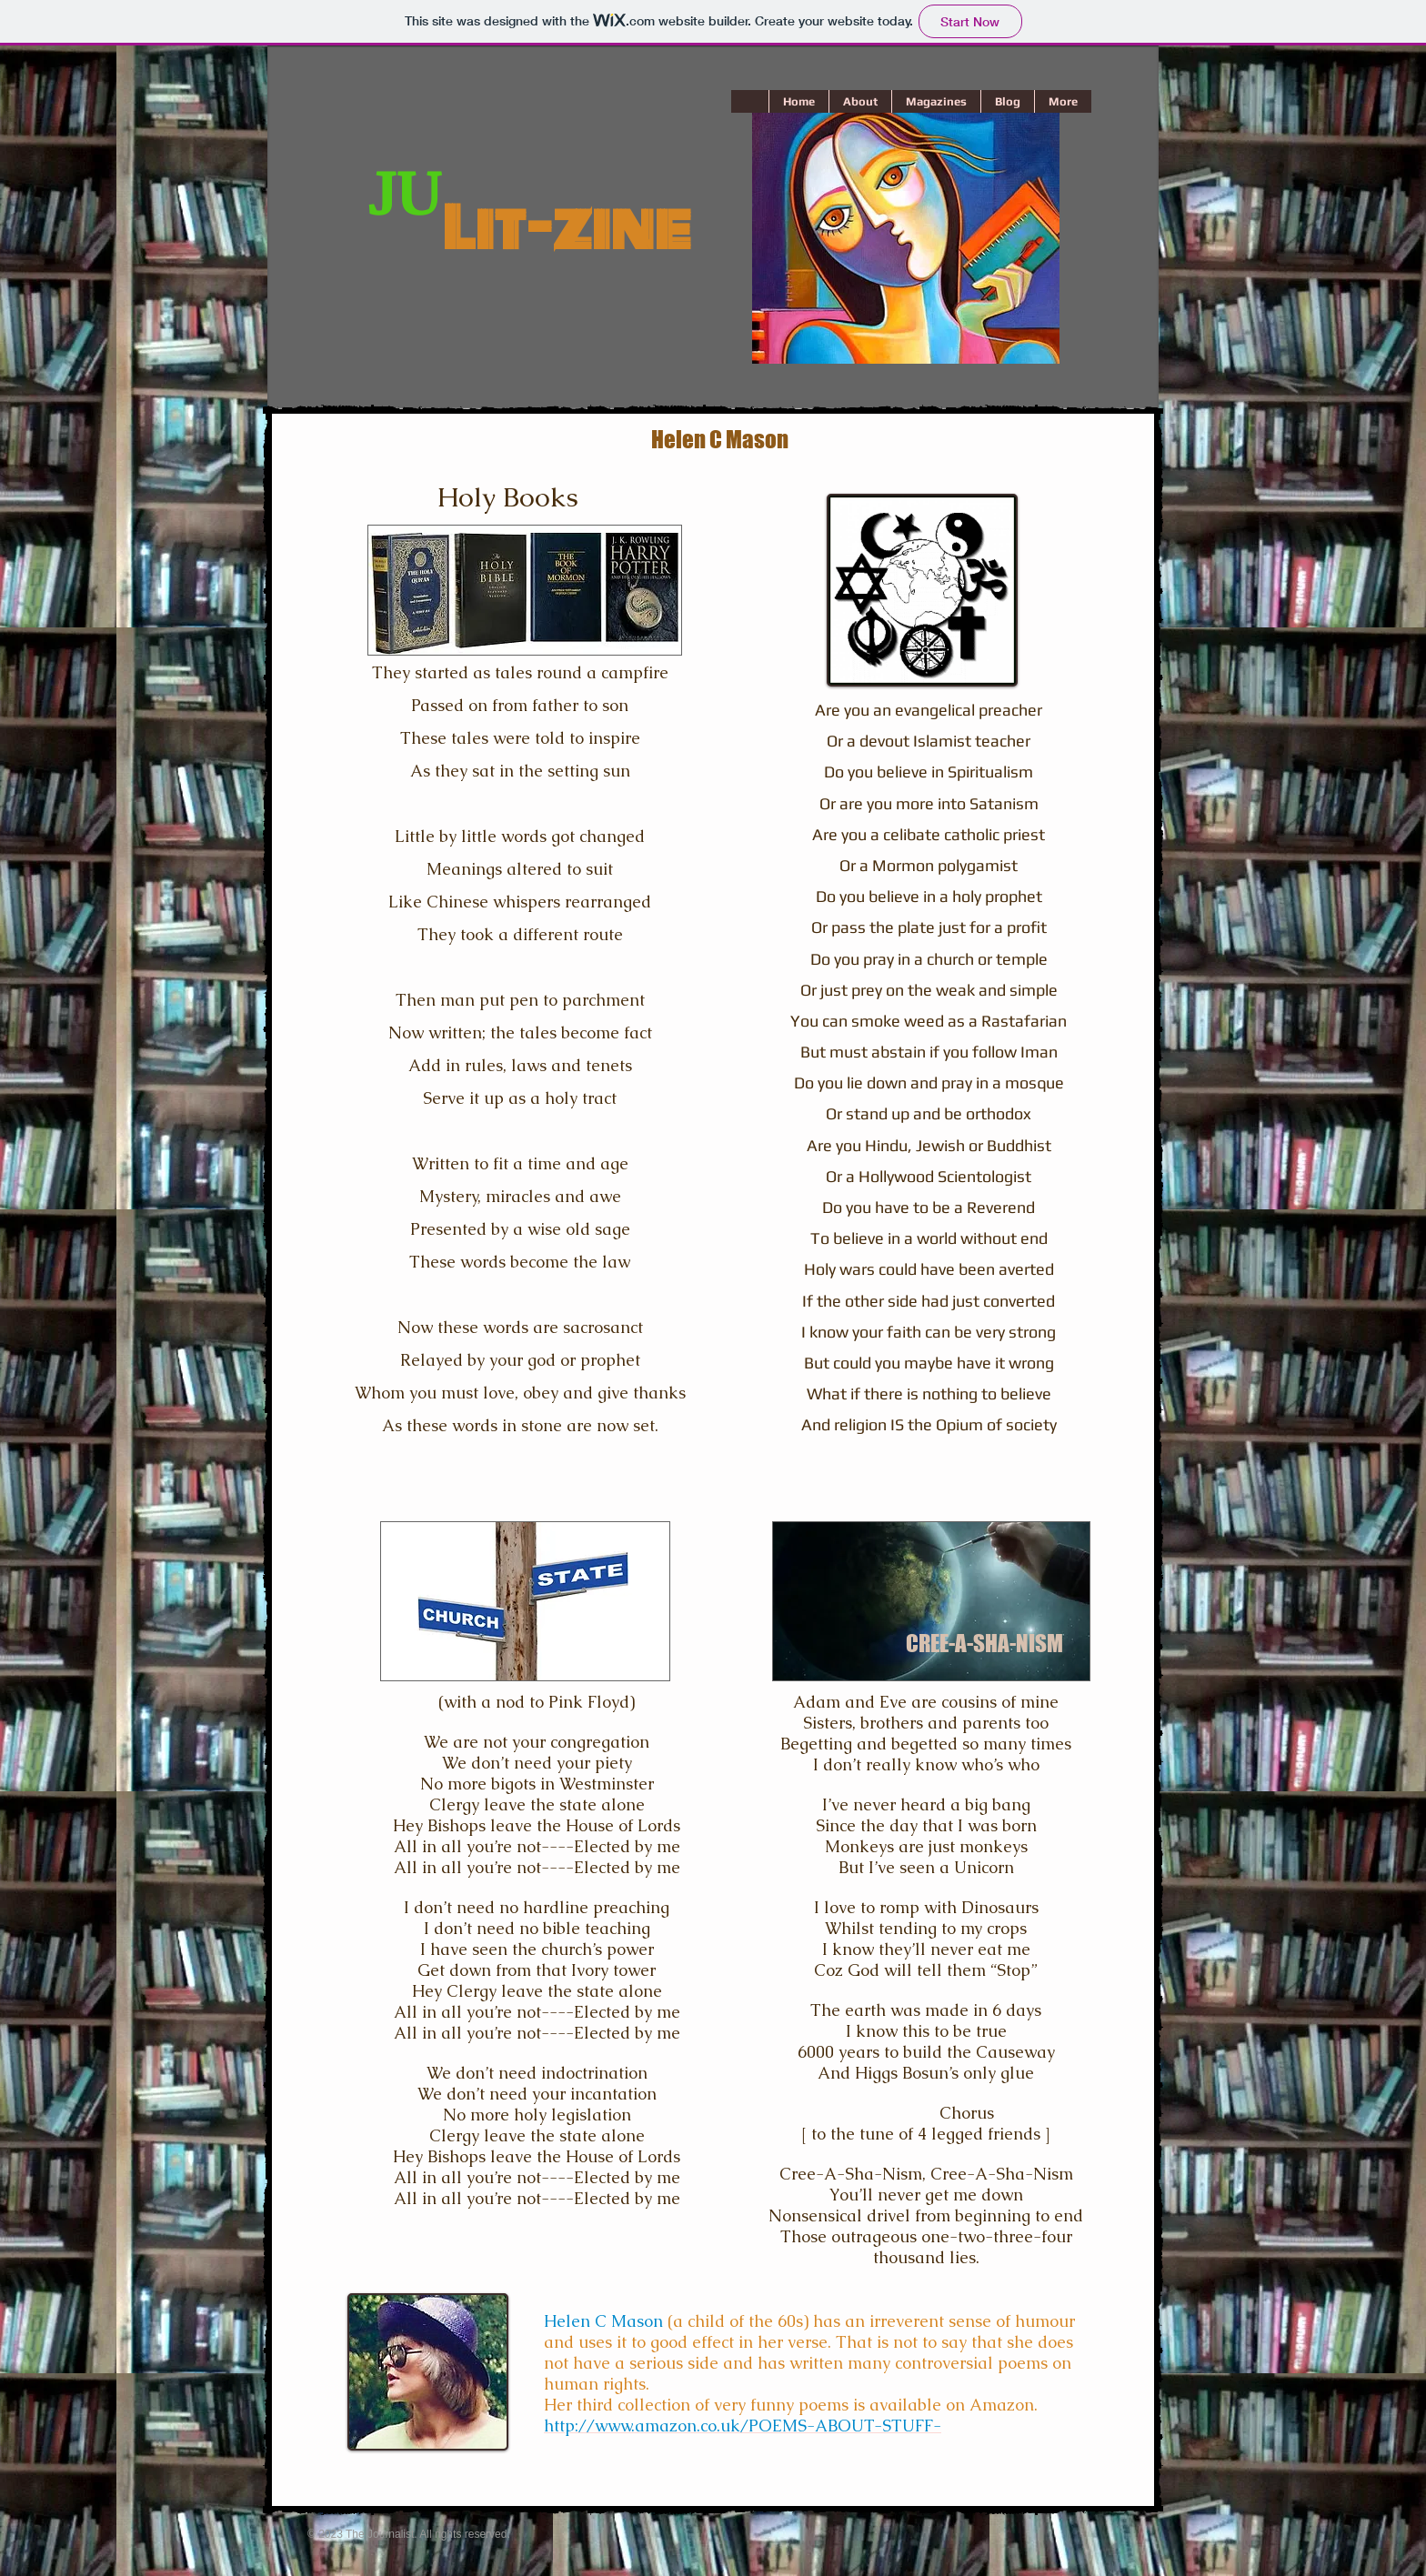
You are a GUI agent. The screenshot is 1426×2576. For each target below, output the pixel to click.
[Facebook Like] (543, 2494)
